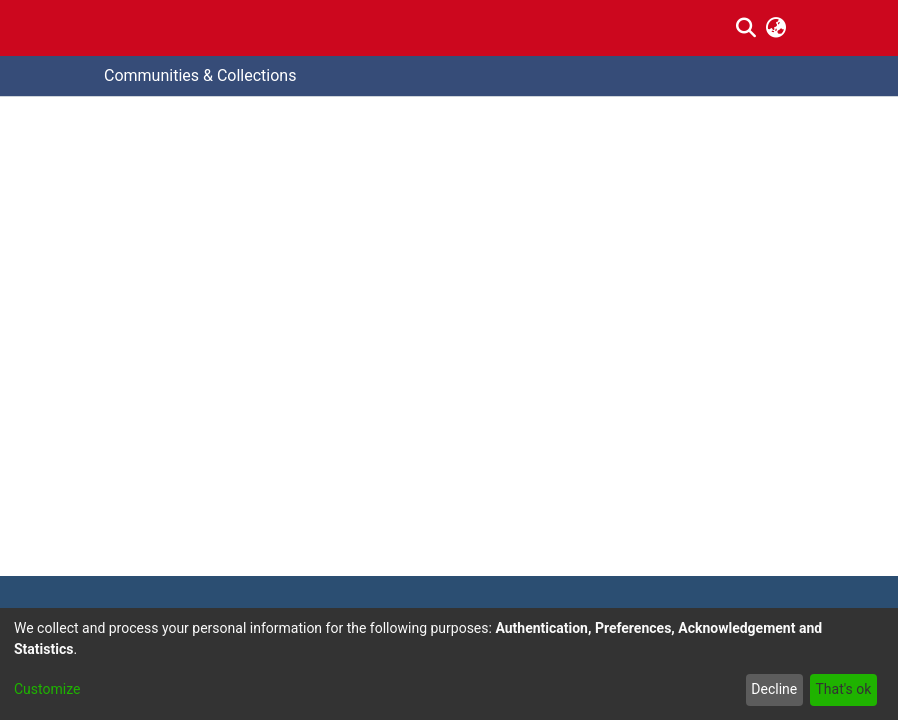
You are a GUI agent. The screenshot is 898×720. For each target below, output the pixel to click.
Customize (47, 689)
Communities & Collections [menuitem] (200, 75)
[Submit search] (745, 28)
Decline (774, 689)
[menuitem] (776, 28)
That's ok (843, 689)
